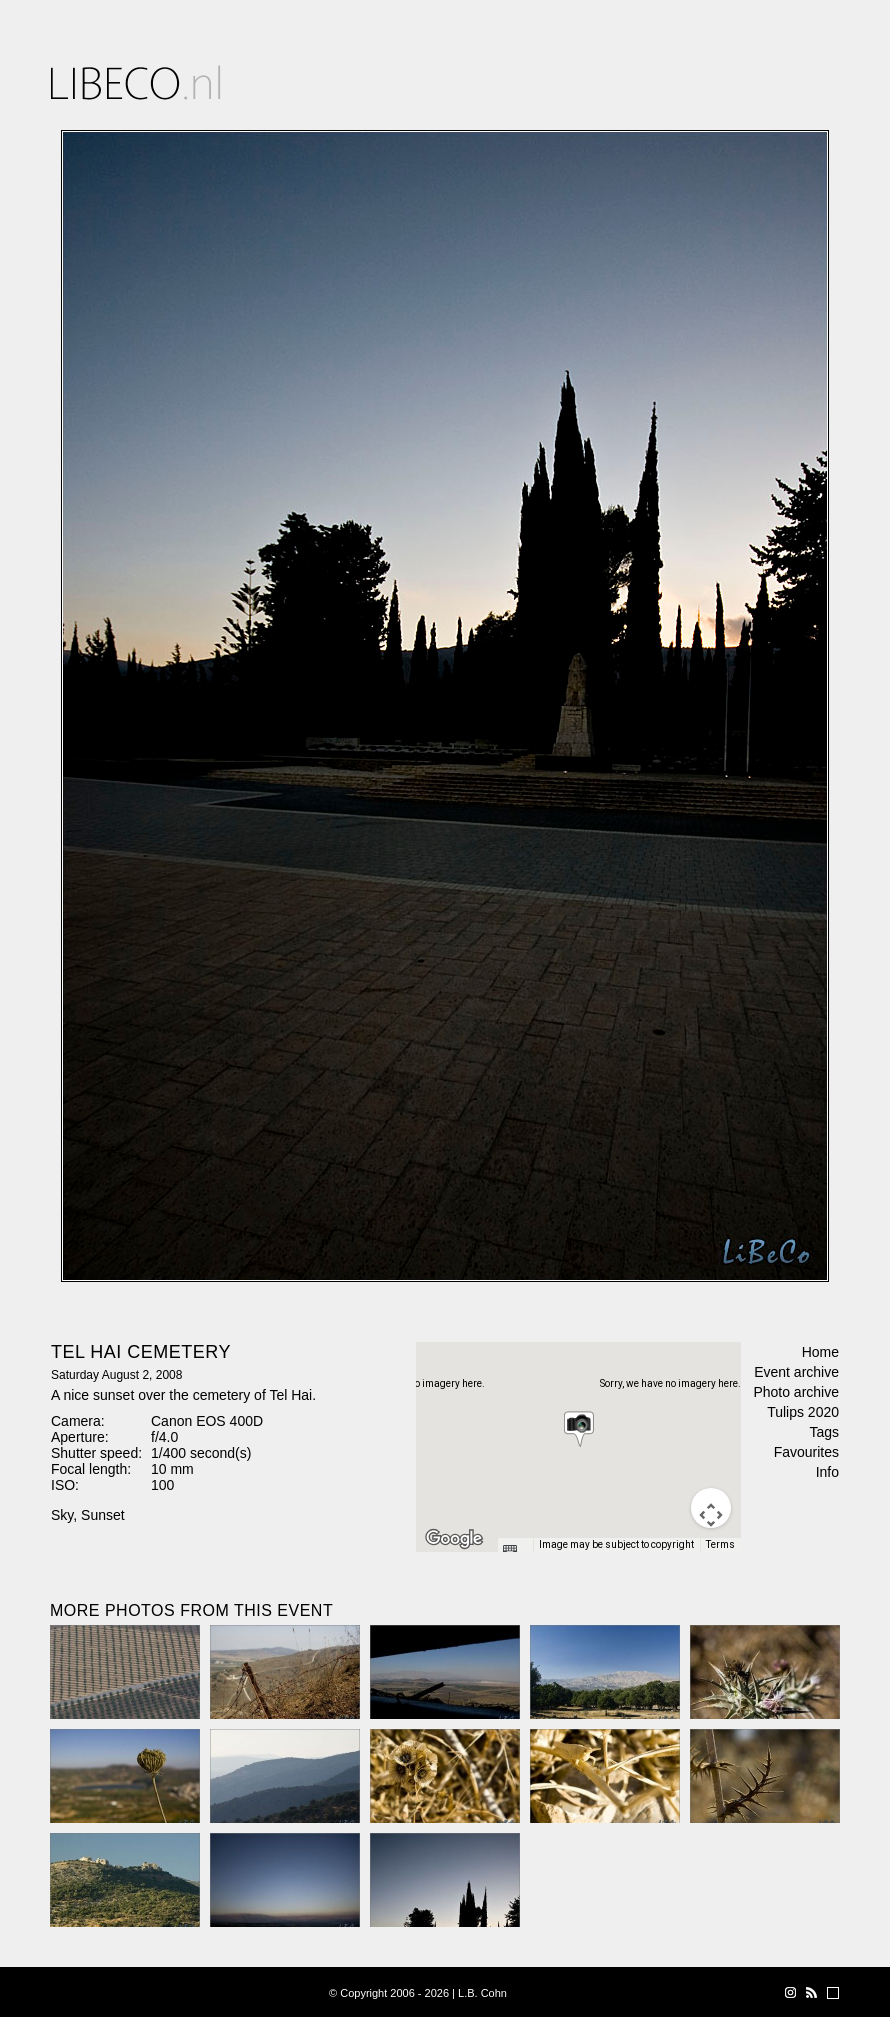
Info (827, 1472)
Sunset (103, 1515)
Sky (62, 1515)
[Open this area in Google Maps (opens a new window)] (454, 1539)
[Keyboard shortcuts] (515, 1551)
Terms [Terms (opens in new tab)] (720, 1544)
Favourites (806, 1452)
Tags (824, 1432)
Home (820, 1352)
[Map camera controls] (711, 1508)
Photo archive (796, 1392)
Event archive (796, 1372)
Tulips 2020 (803, 1412)
